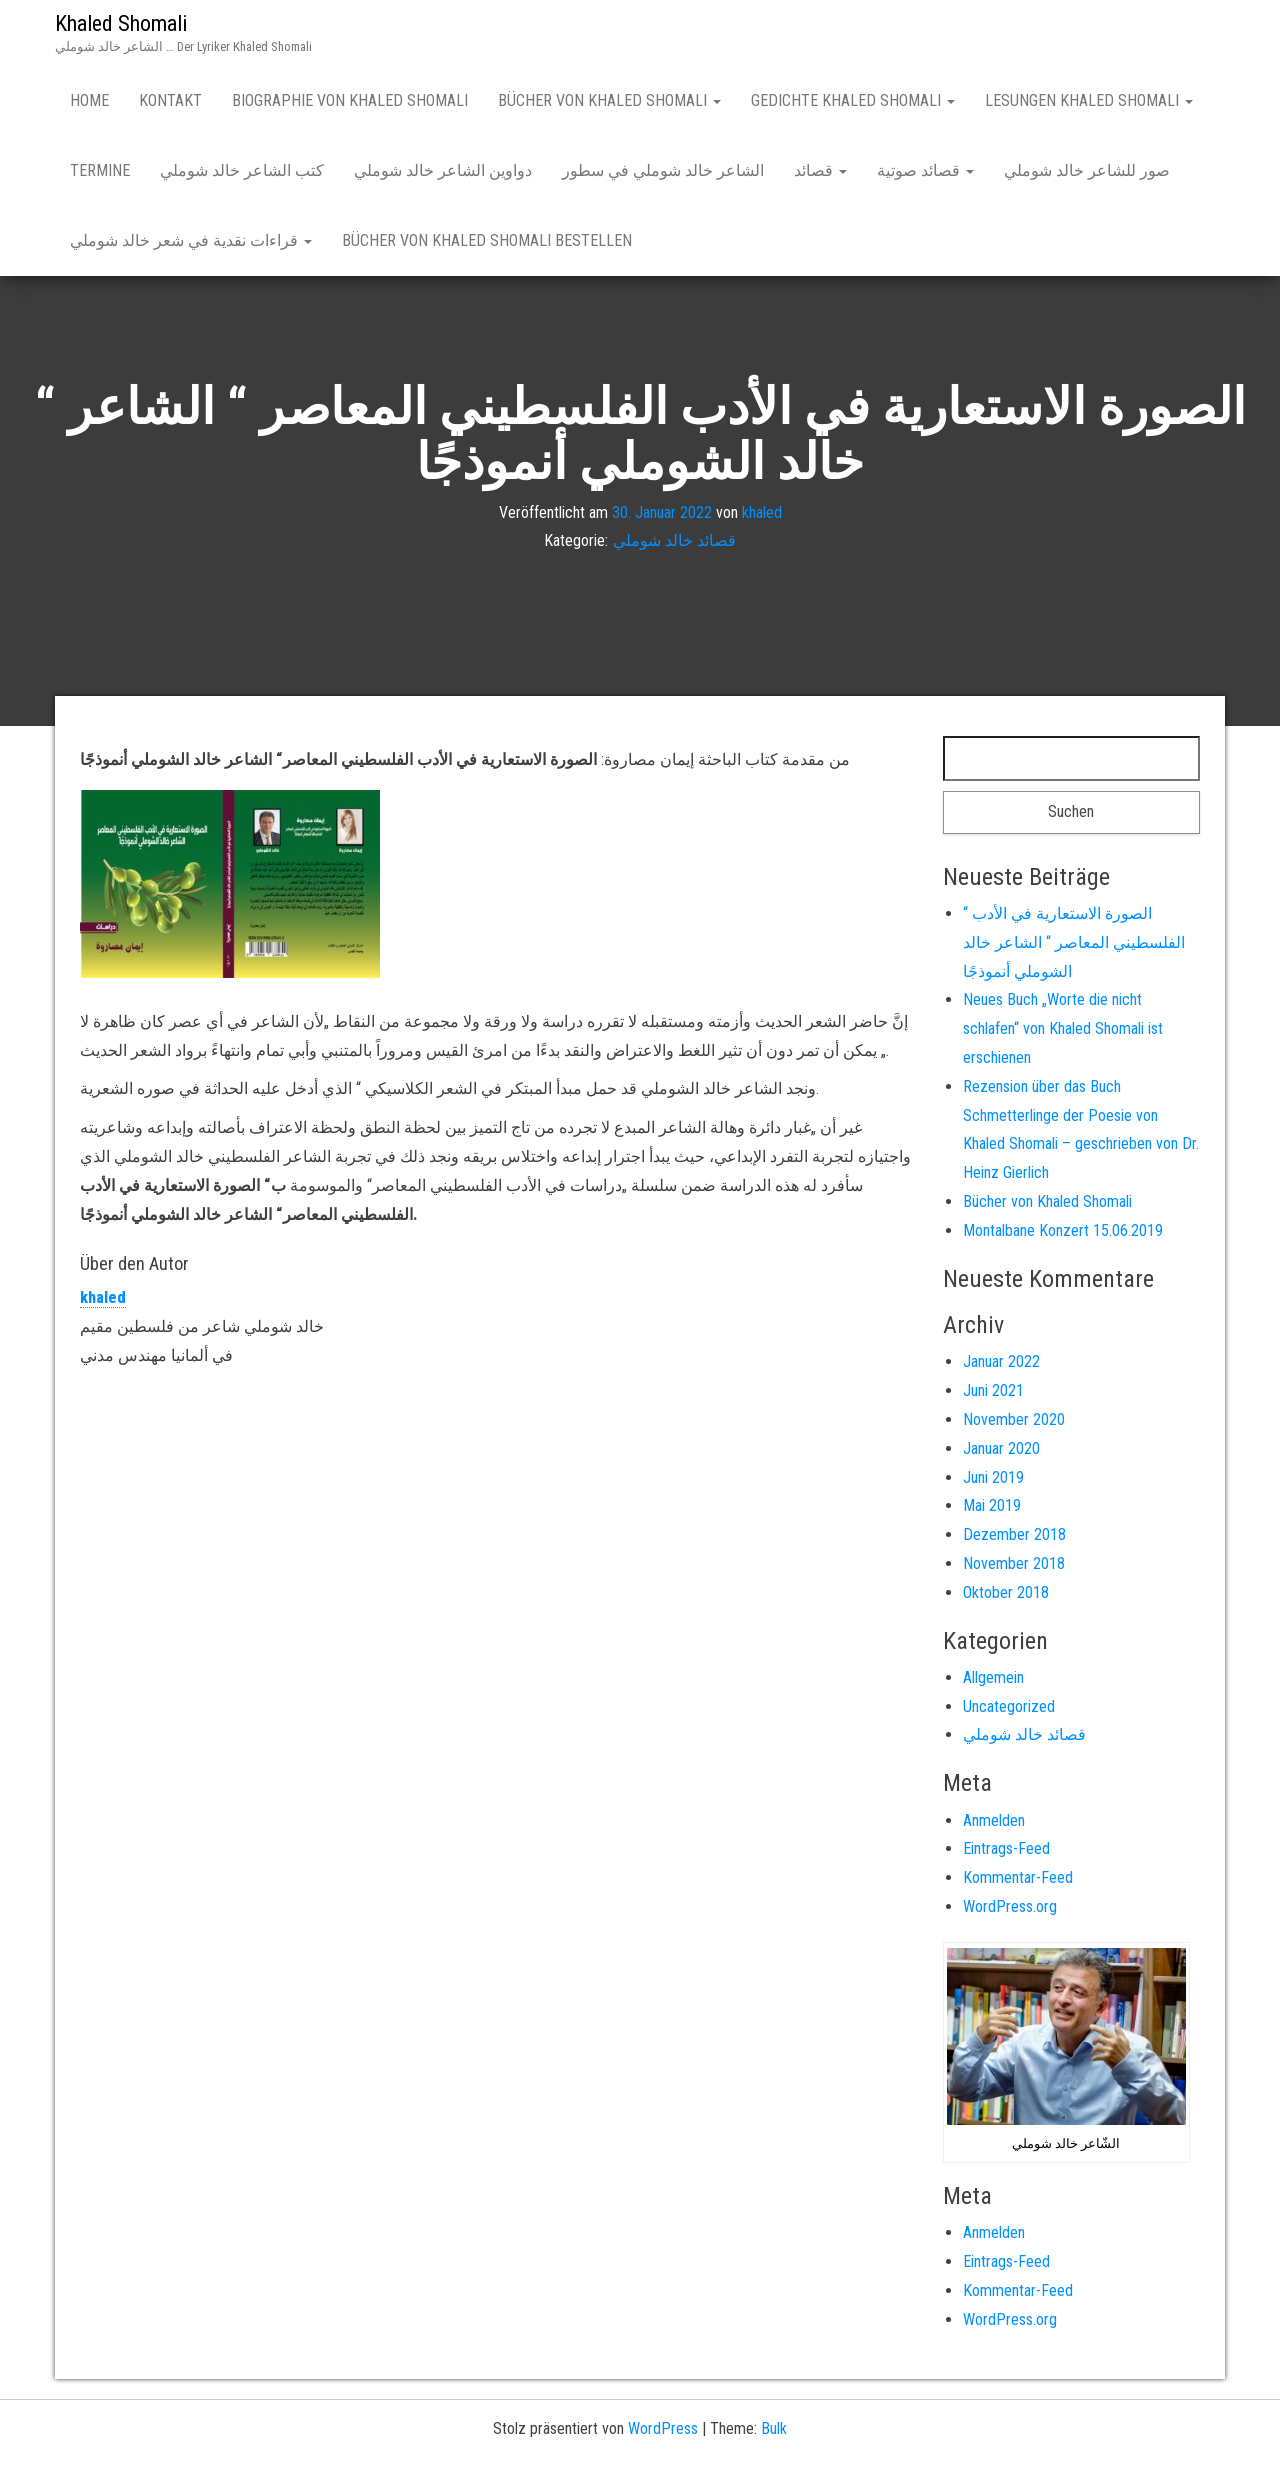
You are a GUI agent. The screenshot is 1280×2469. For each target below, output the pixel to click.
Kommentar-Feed (1018, 1877)
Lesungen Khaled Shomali (1089, 100)
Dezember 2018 (1014, 1534)
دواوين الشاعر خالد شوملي (443, 170)
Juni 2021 (993, 1390)
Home (89, 100)
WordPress (663, 2428)
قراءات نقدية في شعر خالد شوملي (191, 240)
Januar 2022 (1001, 1361)
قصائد (820, 170)
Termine (100, 170)
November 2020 (1014, 1419)
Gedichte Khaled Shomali (853, 100)
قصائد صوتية (925, 170)
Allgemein (993, 1677)
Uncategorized (1009, 1706)
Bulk (774, 2428)
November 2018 (1014, 1563)
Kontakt (170, 100)
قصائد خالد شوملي (674, 541)
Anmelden (994, 1820)
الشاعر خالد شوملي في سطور (663, 170)
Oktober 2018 (1006, 1592)
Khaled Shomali (121, 23)
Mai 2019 (992, 1505)
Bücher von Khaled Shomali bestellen (487, 240)
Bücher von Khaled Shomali (609, 100)
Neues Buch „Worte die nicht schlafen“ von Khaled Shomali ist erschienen (1063, 1028)
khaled (762, 512)
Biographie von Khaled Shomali (350, 100)
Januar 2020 (1001, 1448)
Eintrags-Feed (1006, 1848)
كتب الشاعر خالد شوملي (242, 170)
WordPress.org (1010, 1906)
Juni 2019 (993, 1477)
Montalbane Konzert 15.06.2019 (1063, 1230)
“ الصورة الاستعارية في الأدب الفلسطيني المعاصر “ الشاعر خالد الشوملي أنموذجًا (1074, 942)
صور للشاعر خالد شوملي (1087, 170)
